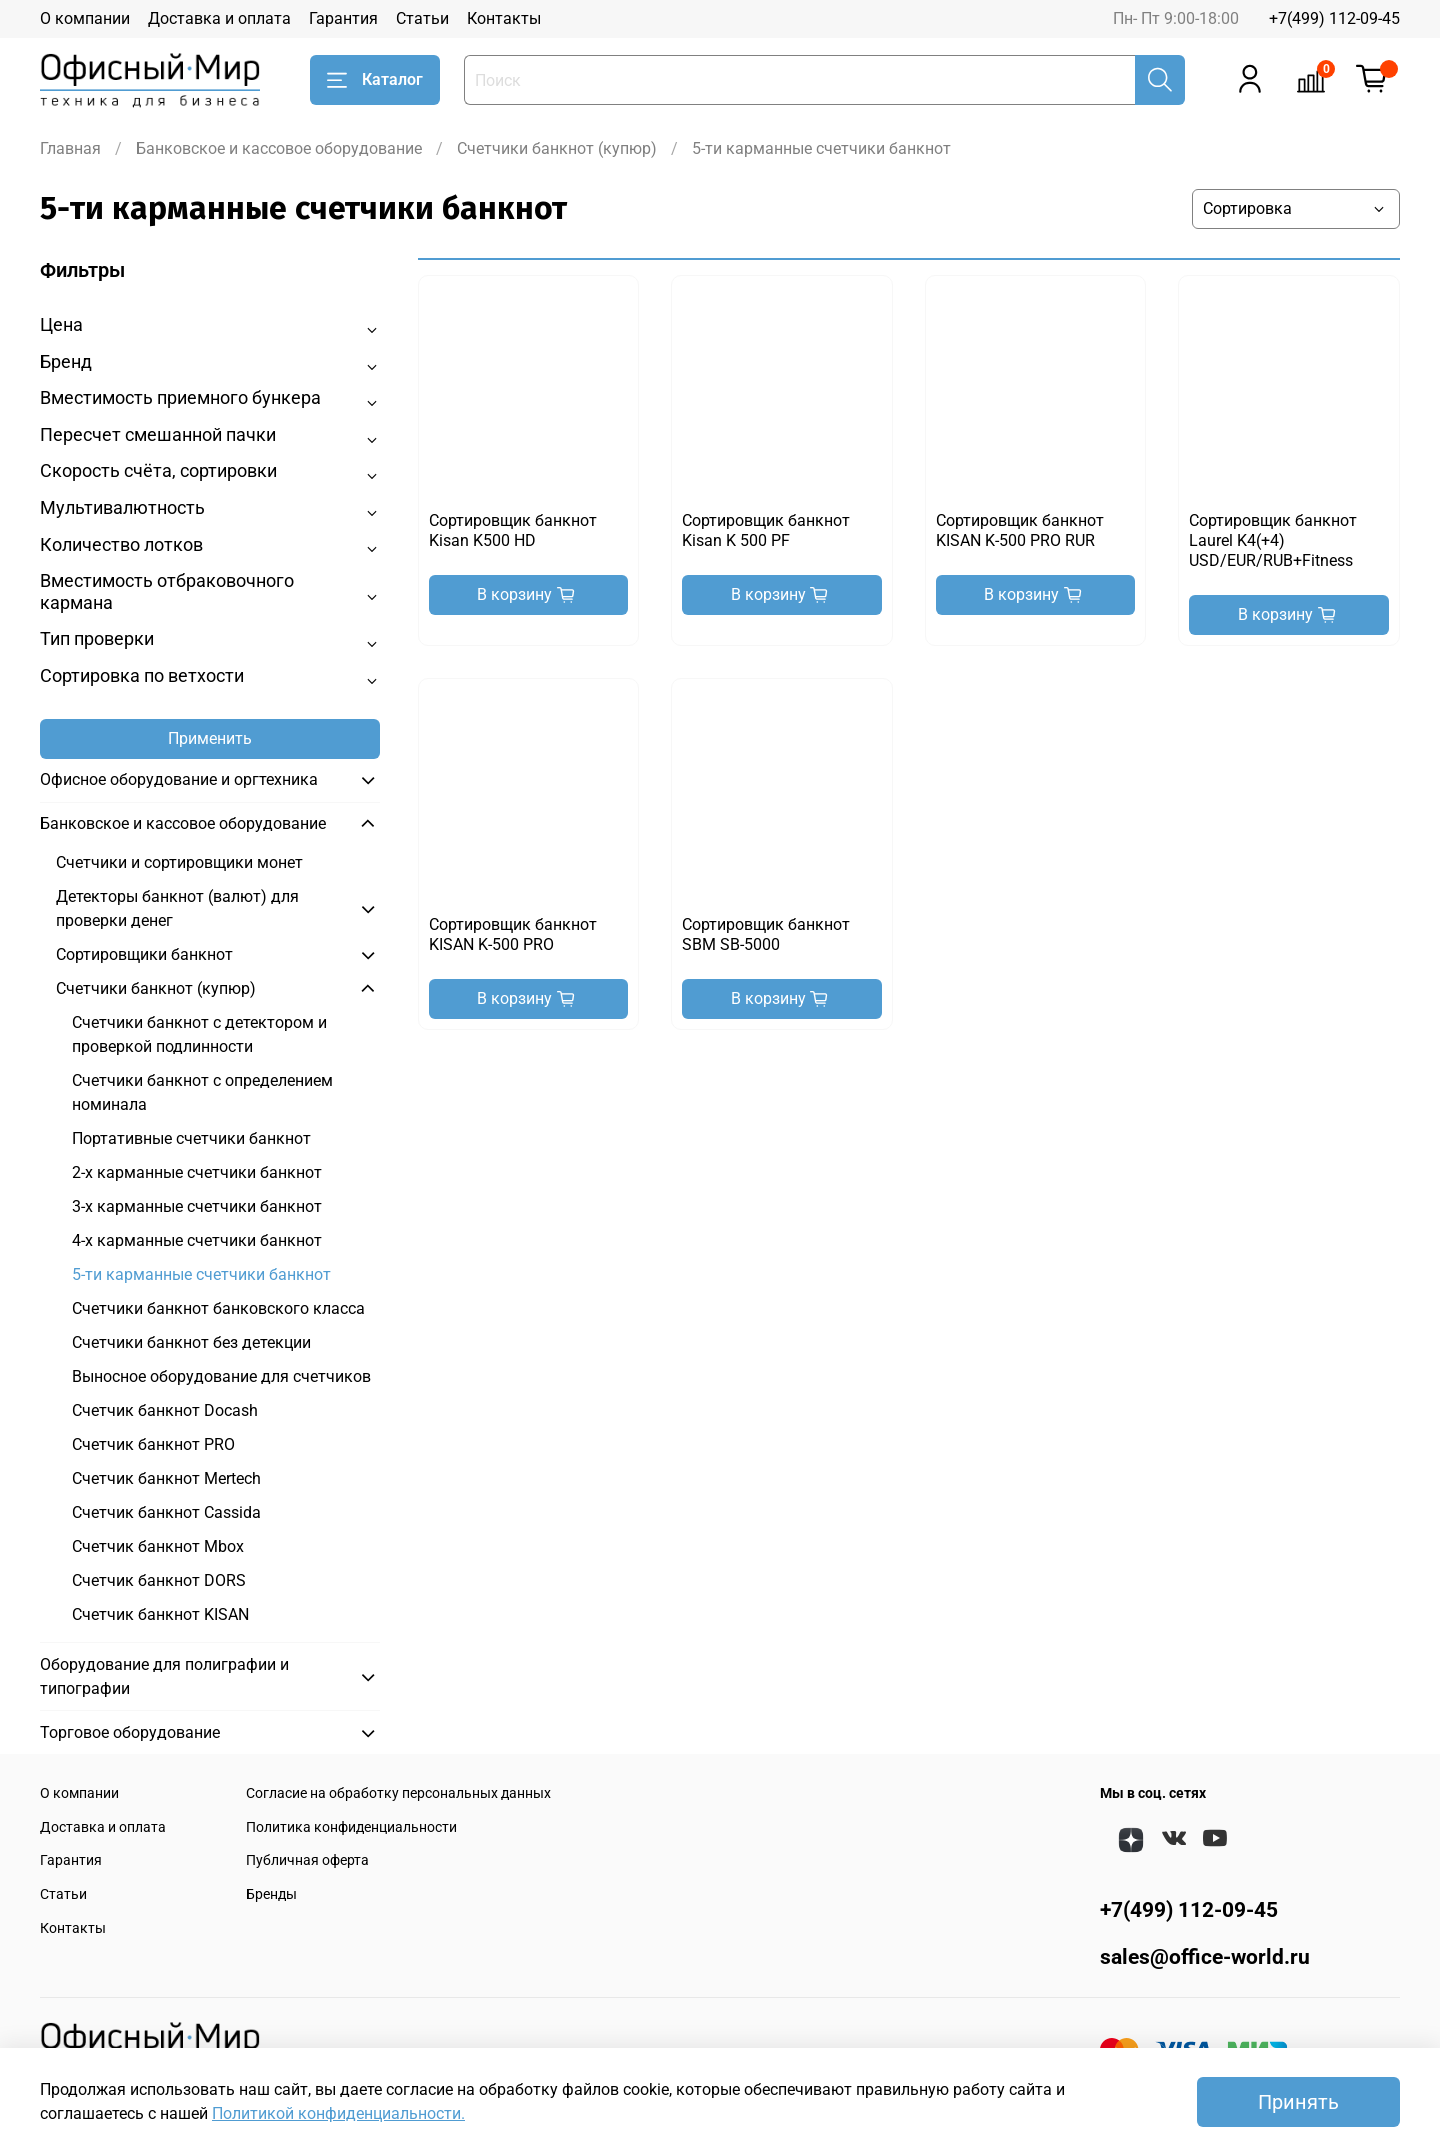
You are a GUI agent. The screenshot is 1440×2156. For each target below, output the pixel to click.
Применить (210, 738)
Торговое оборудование (130, 1732)
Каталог (375, 80)
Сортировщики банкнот (144, 954)
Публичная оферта (307, 1860)
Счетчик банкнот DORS (159, 1580)
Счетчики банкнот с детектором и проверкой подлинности (199, 1034)
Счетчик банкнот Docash (165, 1410)
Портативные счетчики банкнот (191, 1138)
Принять (1298, 2102)
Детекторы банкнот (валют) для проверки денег (177, 908)
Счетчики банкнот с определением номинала (202, 1092)
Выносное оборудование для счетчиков (221, 1376)
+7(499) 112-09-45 (1334, 18)
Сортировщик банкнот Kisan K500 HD (513, 530)
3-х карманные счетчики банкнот (197, 1206)
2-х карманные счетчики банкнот (197, 1172)
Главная (70, 148)
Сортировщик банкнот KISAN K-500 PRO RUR (1020, 530)
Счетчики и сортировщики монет (179, 862)
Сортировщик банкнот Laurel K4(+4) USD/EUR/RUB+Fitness (1273, 540)
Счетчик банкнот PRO (153, 1444)
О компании (85, 18)
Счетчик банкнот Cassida (166, 1512)
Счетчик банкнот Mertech (166, 1478)
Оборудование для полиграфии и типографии (164, 1676)
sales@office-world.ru (1205, 1957)
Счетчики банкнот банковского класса (218, 1308)
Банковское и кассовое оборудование (279, 148)
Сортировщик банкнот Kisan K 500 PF (766, 530)
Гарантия (343, 18)
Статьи (422, 18)
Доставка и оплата (219, 18)
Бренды (271, 1894)
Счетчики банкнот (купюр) (557, 148)
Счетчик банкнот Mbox (158, 1546)
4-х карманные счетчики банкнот (197, 1240)
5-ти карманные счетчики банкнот (201, 1274)
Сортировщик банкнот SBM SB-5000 (766, 934)
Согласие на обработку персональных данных (398, 1793)
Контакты (504, 18)
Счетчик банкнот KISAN (160, 1614)
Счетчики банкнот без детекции (191, 1342)
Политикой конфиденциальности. (338, 2113)
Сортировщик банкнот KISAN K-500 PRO (513, 934)
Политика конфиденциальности (351, 1827)
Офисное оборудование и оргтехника (179, 779)
